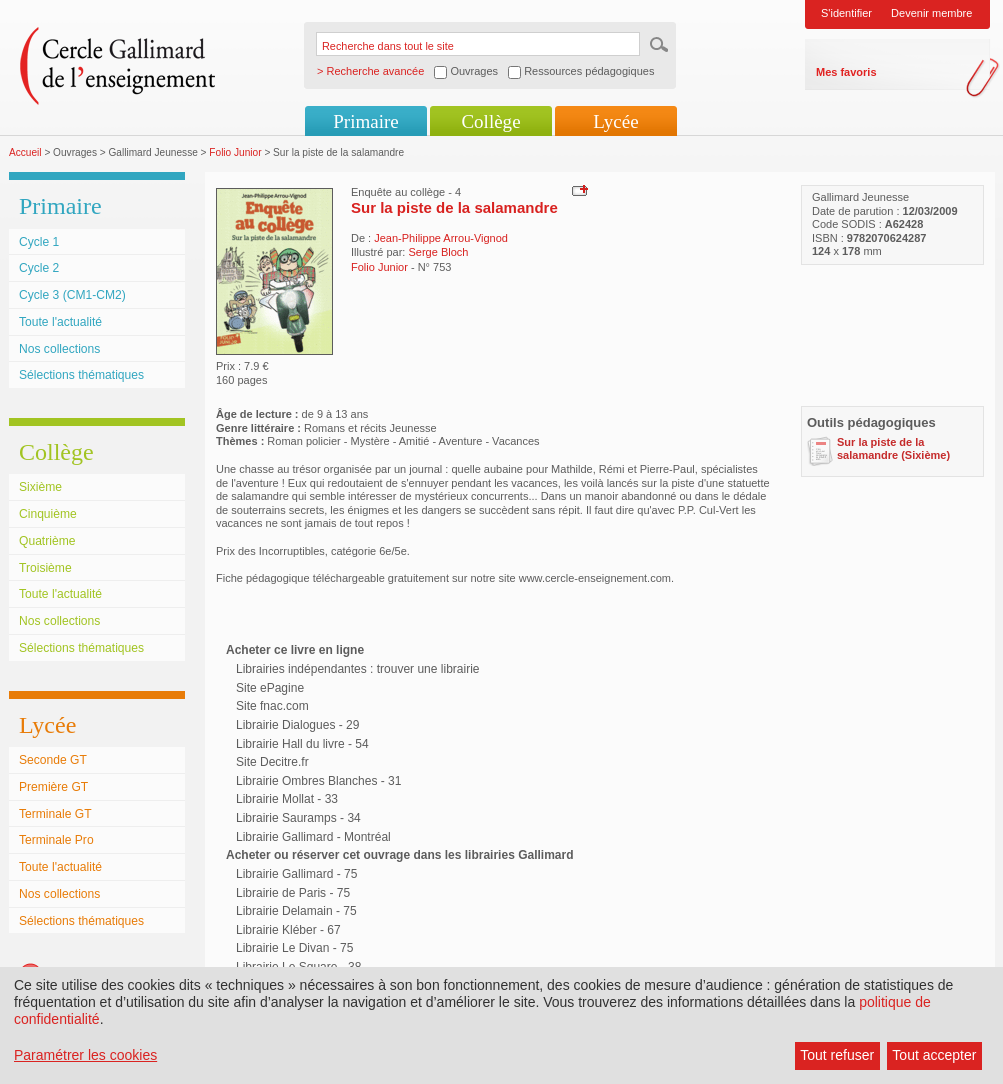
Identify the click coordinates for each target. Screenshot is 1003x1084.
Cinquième (48, 514)
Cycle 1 (39, 242)
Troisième (45, 568)
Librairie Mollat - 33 (287, 799)
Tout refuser (837, 1055)
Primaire (365, 121)
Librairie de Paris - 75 (293, 893)
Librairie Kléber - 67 (288, 930)
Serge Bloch (438, 252)
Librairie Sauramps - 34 (298, 818)
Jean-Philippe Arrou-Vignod (441, 238)
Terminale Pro (56, 840)
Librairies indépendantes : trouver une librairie (357, 669)
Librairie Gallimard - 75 (296, 874)
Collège (490, 121)
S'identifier (846, 13)
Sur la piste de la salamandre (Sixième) (893, 448)
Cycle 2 (39, 268)
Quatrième (47, 541)
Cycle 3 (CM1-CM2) (72, 295)
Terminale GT (55, 814)
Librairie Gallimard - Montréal (313, 837)
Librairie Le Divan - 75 (294, 948)
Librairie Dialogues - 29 (297, 725)
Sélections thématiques (81, 375)
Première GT (53, 787)
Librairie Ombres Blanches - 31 (318, 781)
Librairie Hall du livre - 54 (302, 744)
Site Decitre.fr (272, 762)
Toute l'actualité (60, 322)
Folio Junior (235, 152)
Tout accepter (934, 1055)
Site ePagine (270, 688)
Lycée (615, 121)
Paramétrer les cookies (85, 1055)
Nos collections (59, 349)
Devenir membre (931, 13)
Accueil (25, 152)
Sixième (40, 487)
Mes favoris (846, 72)
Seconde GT (53, 760)
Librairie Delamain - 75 (296, 911)
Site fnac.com (272, 706)
